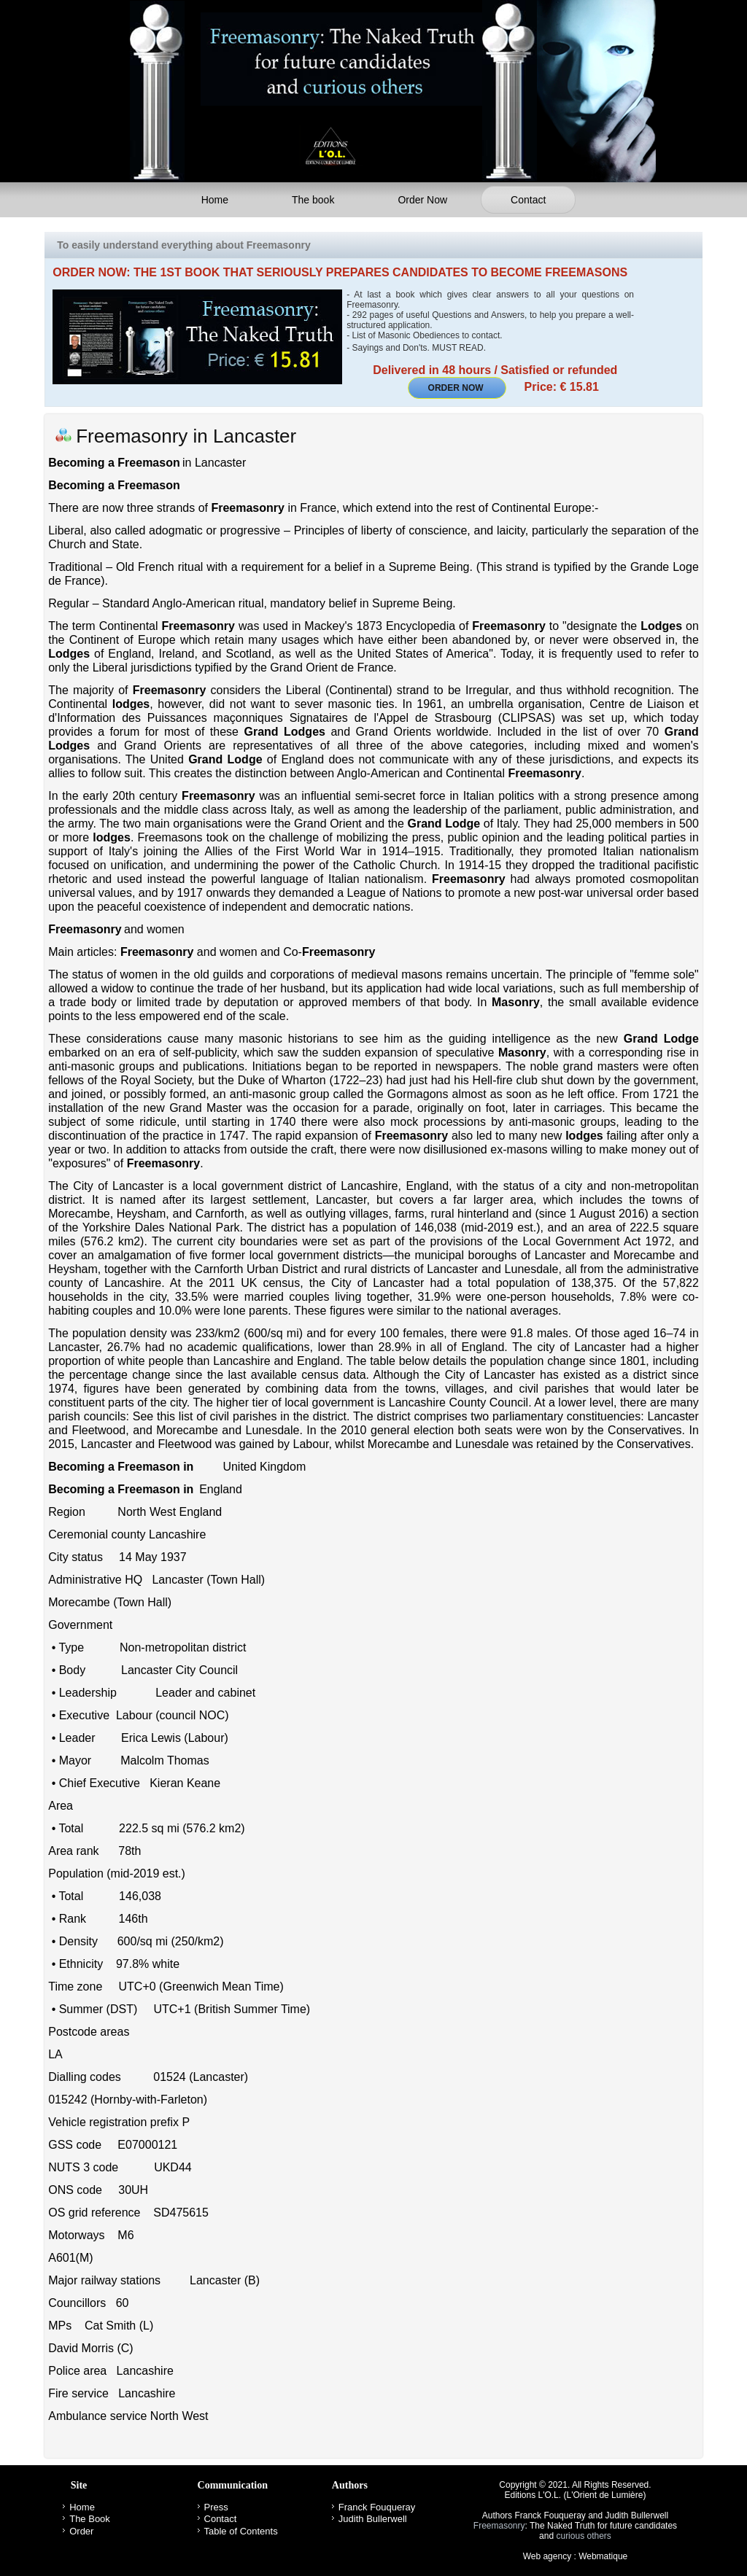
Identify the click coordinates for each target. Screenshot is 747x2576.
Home (214, 200)
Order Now (422, 200)
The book (313, 200)
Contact (528, 200)
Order (81, 2531)
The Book (89, 2518)
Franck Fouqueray (377, 2507)
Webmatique (602, 2556)
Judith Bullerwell (372, 2518)
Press (216, 2507)
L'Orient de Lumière (604, 2495)
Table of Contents (241, 2531)
